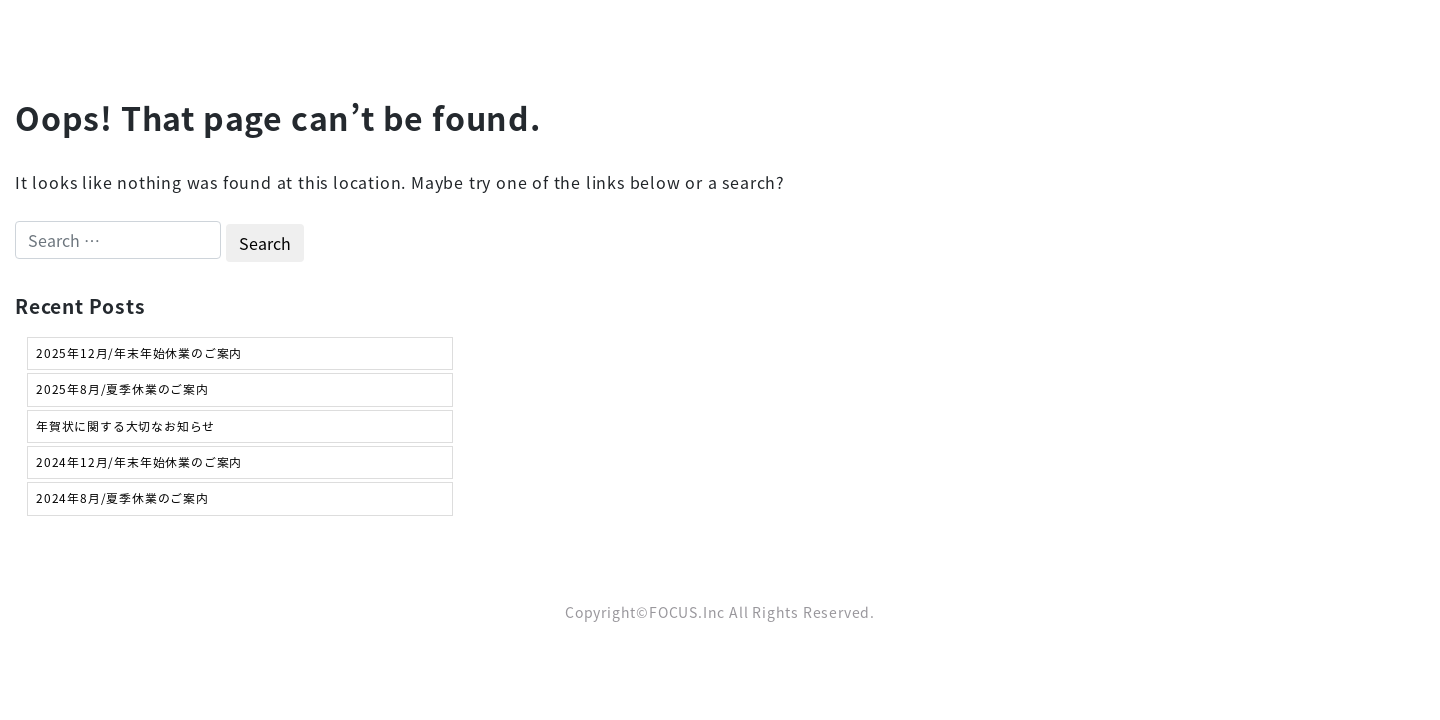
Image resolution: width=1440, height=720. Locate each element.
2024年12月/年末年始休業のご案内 (139, 462)
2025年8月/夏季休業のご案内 (122, 389)
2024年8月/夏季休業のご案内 (122, 498)
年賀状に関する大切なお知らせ (125, 426)
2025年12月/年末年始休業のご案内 (139, 353)
